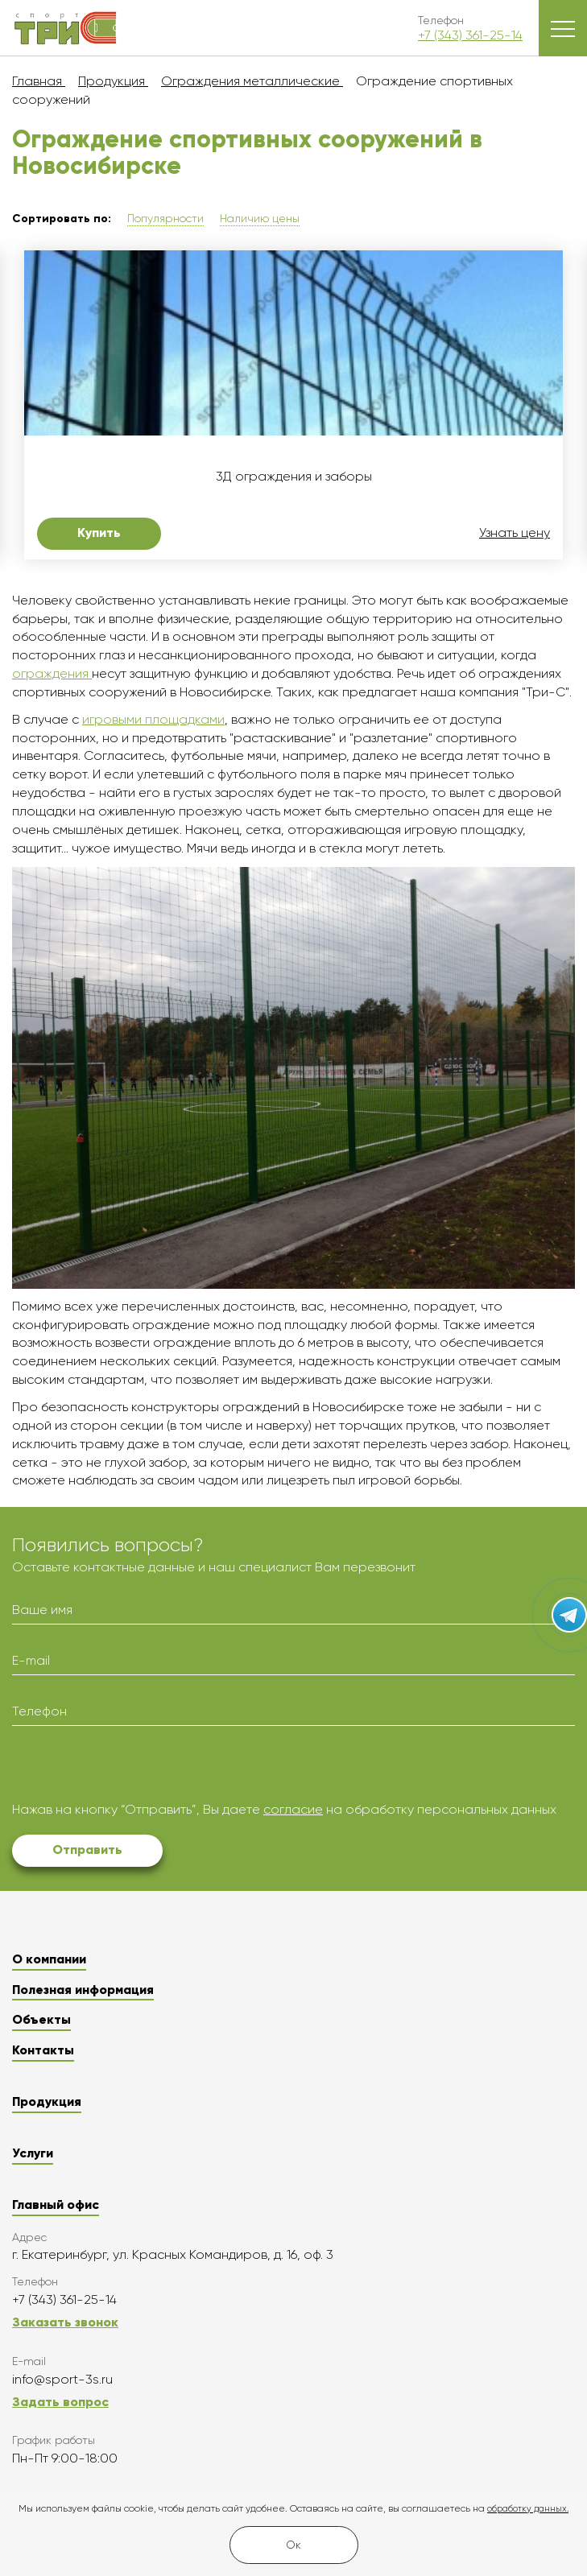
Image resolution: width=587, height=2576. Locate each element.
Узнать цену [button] (514, 533)
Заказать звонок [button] (65, 2322)
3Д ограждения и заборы (294, 476)
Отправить (87, 1849)
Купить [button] (99, 532)
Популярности (165, 218)
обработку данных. (527, 2509)
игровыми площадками (153, 719)
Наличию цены (260, 218)
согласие (293, 1809)
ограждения (52, 673)
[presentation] (134, 1769)
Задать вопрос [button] (60, 2401)
